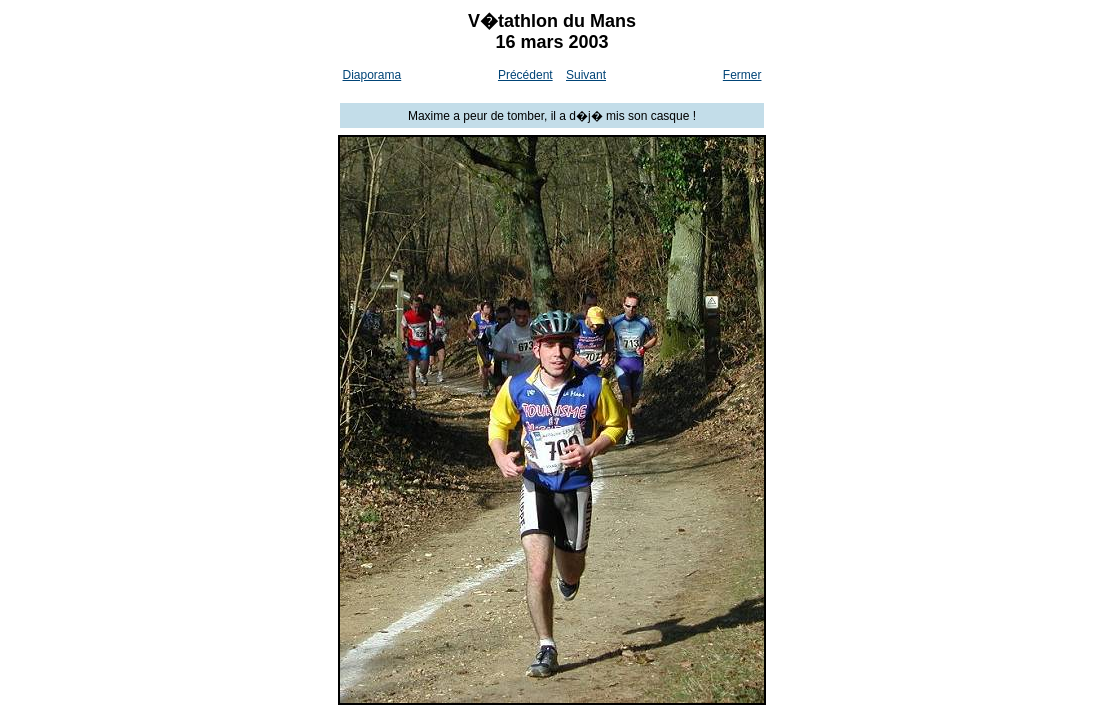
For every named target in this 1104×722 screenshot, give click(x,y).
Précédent (525, 75)
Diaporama (372, 75)
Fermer (742, 75)
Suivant (586, 75)
